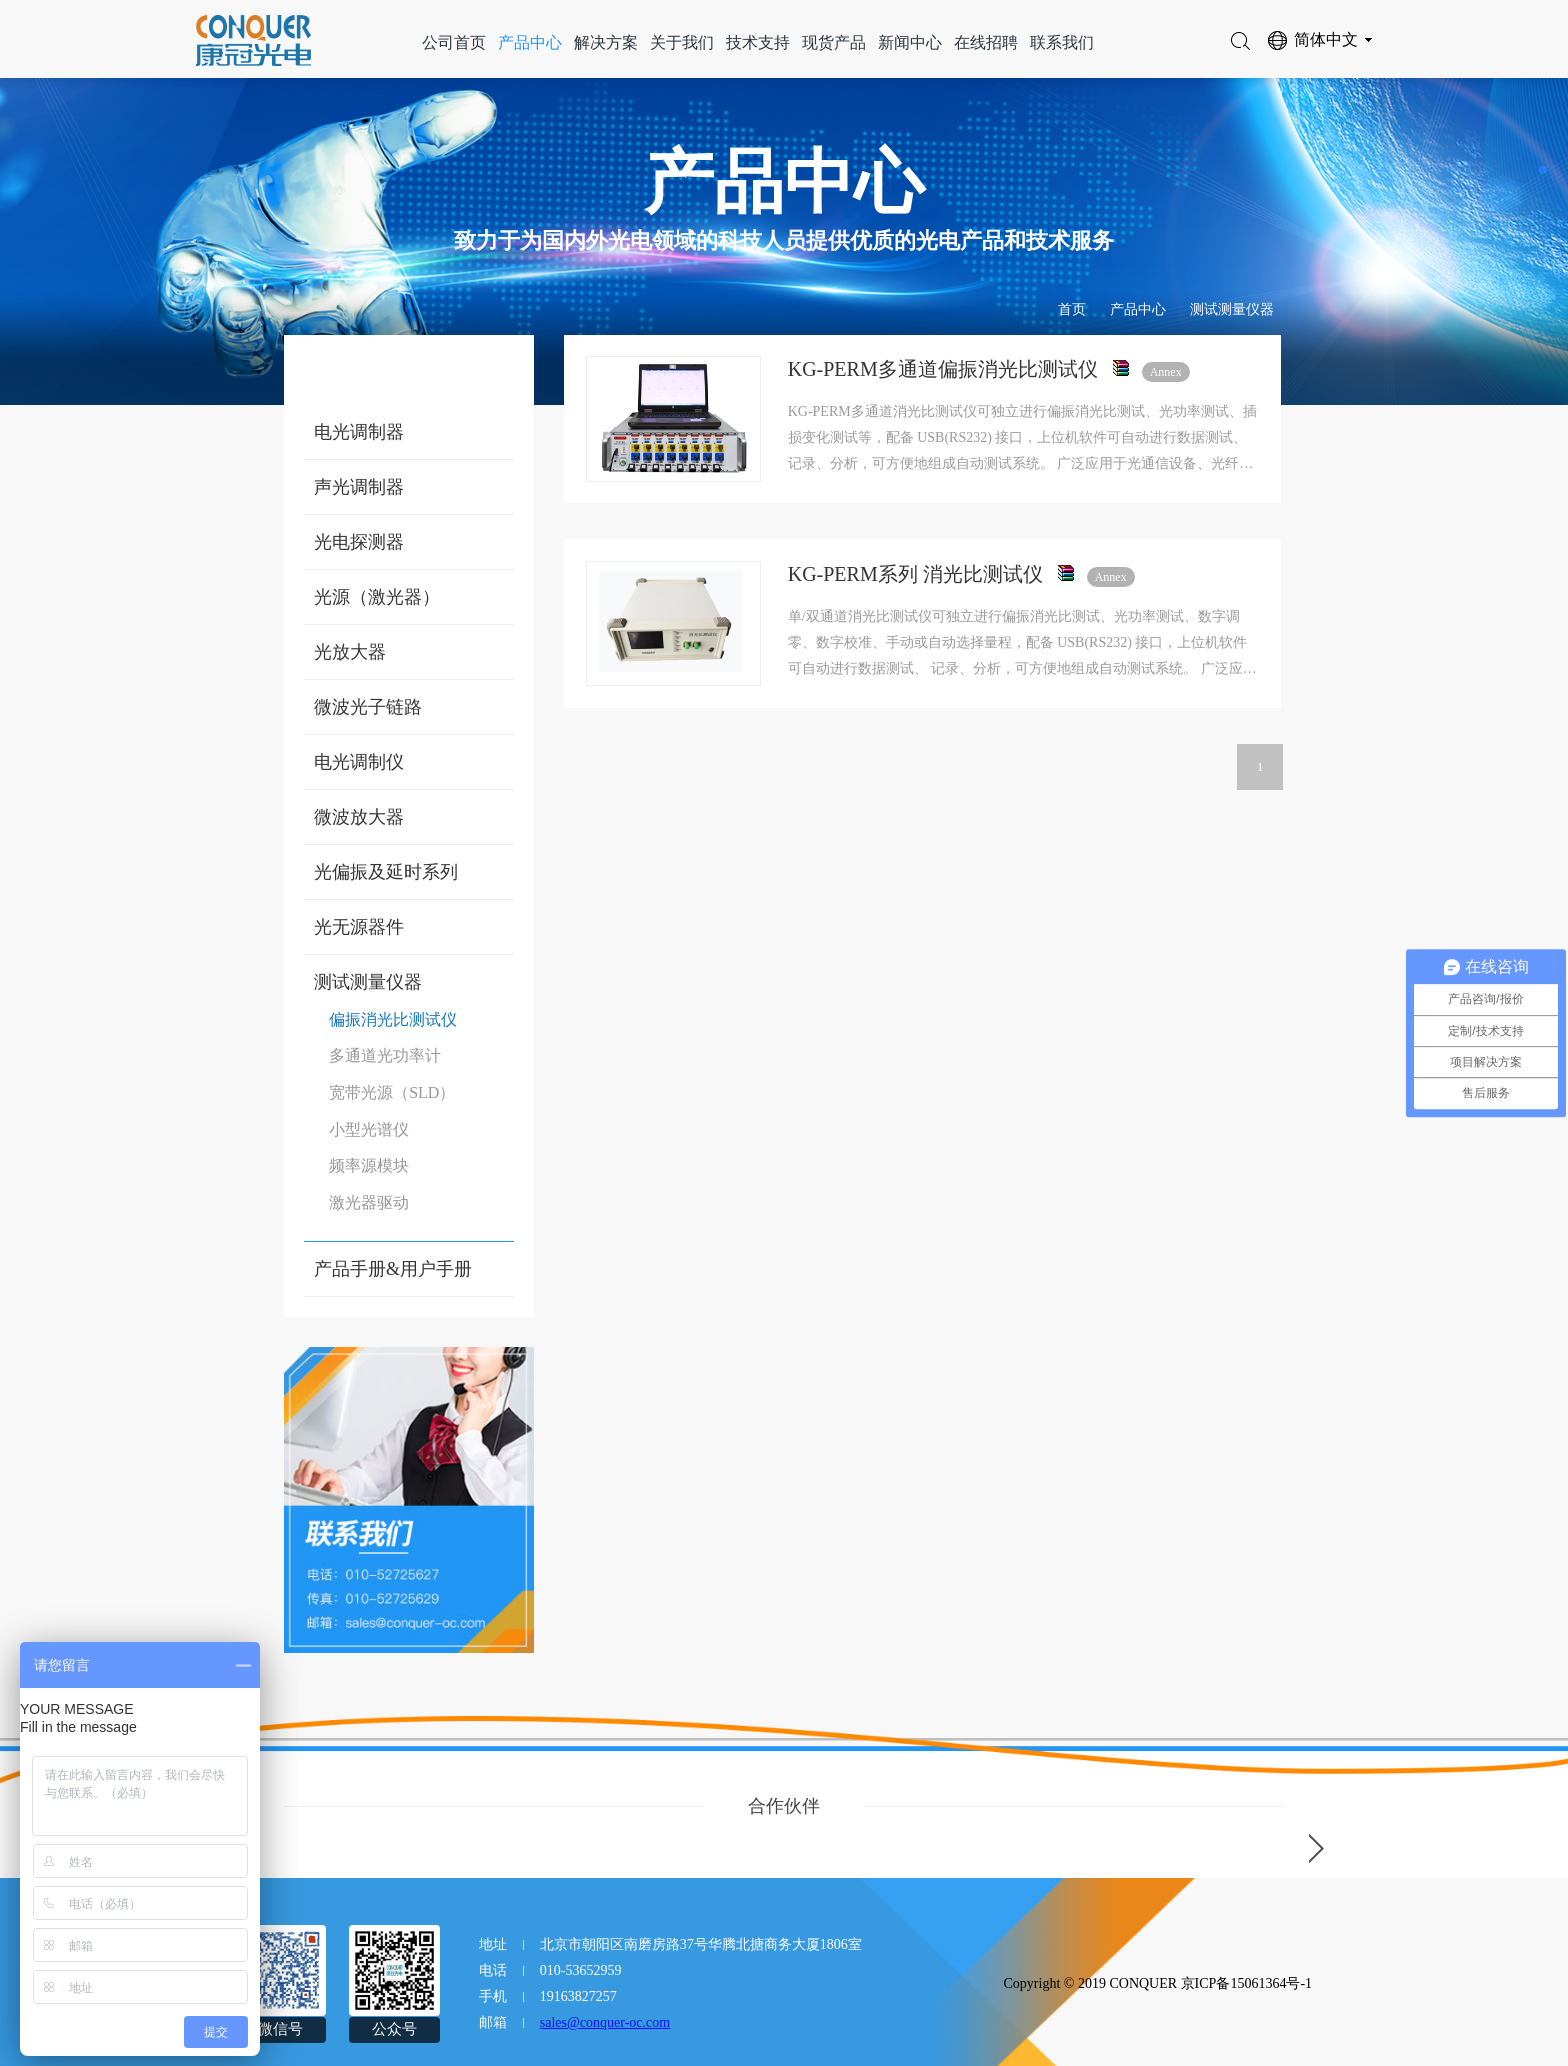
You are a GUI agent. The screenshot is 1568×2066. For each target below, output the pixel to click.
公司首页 (454, 42)
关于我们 (682, 42)
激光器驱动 (369, 1202)
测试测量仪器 (1232, 309)
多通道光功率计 (385, 1055)
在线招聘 (986, 42)
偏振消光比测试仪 (393, 1019)
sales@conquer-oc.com (605, 2022)
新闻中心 (910, 42)
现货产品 (834, 42)
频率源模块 (369, 1165)
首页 (1072, 309)
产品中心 (530, 42)
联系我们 (1062, 42)
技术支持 (758, 42)
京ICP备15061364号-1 (1246, 1983)
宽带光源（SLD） (392, 1092)
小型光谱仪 (369, 1129)
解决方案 (606, 42)
